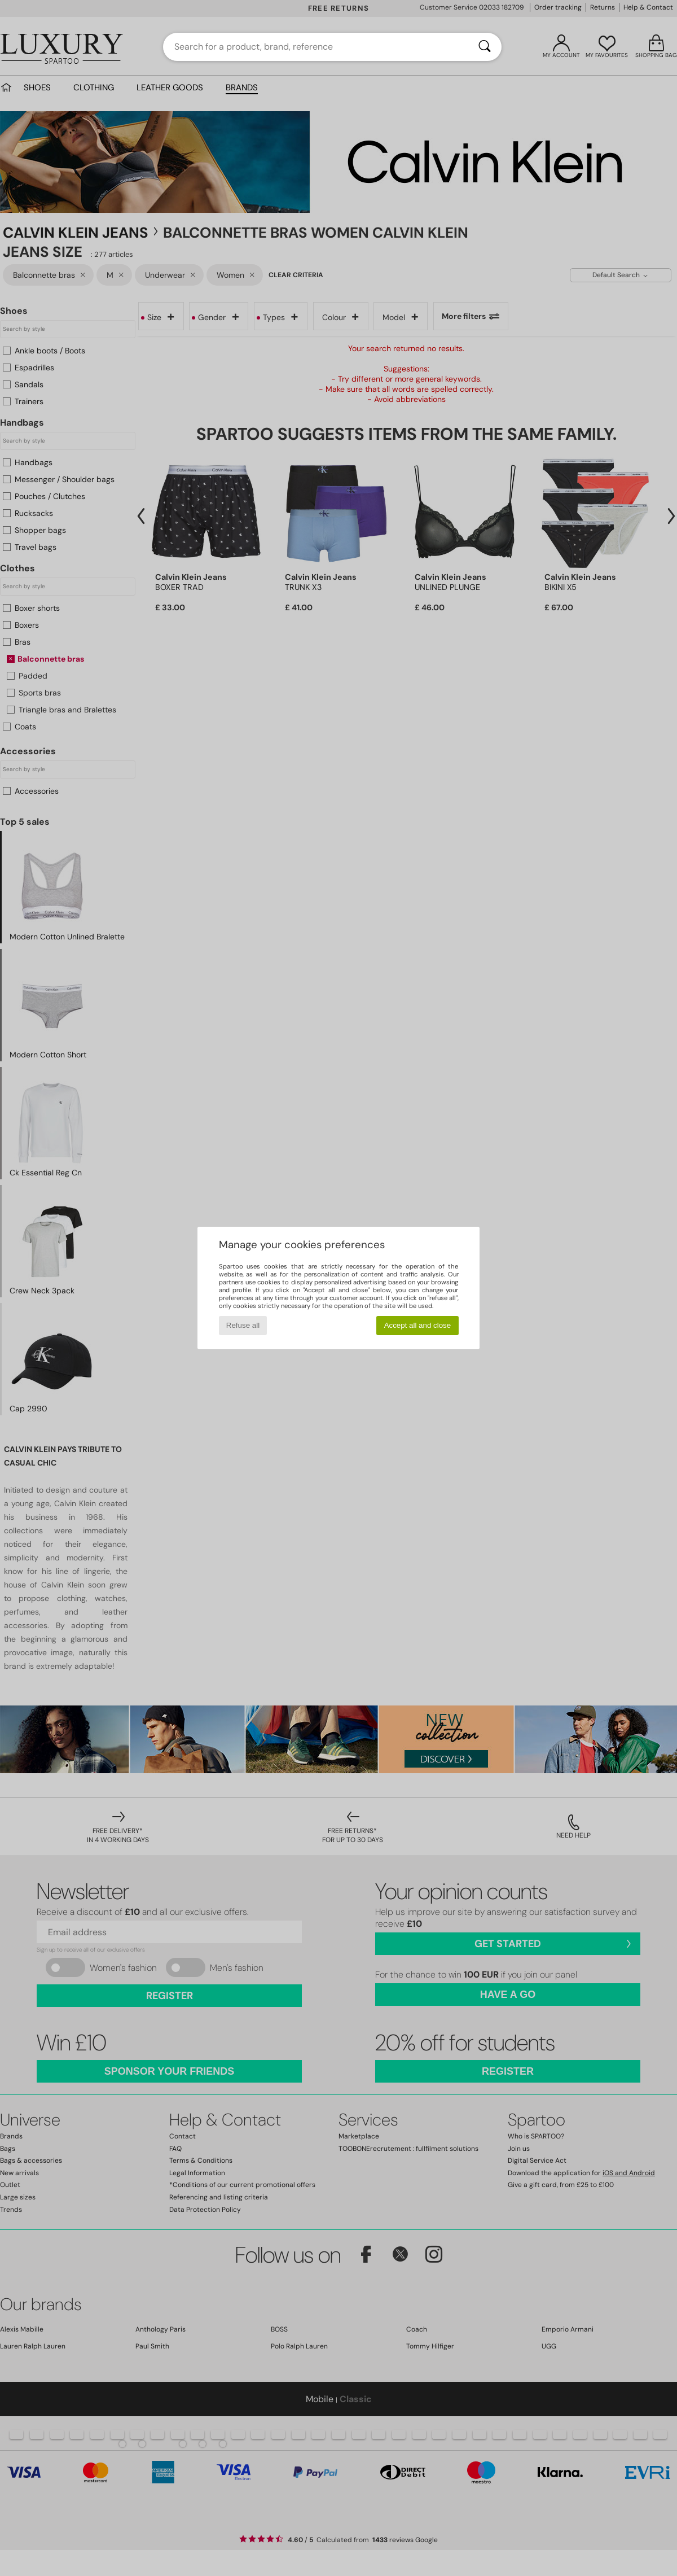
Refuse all (243, 1325)
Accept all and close (417, 1325)
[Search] (484, 47)
